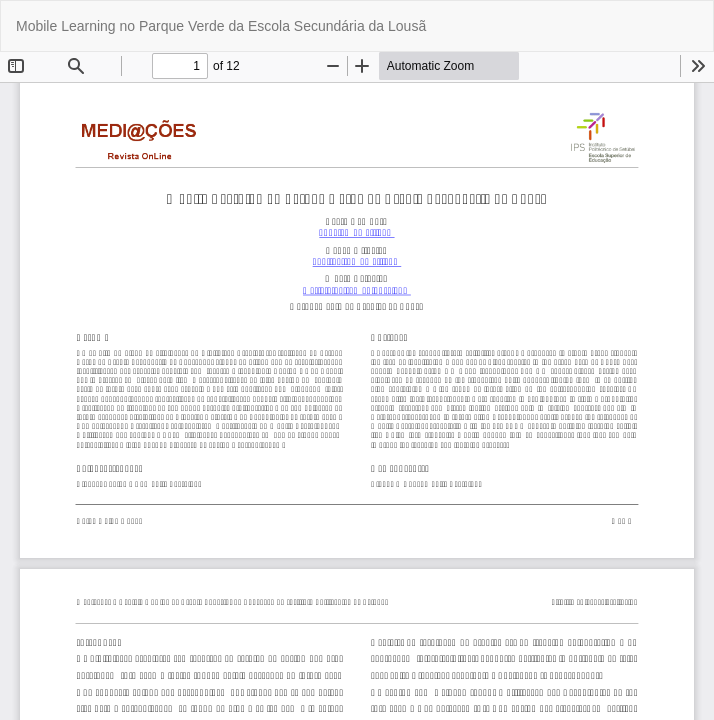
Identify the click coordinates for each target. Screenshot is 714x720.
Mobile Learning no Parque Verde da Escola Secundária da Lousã (221, 26)
